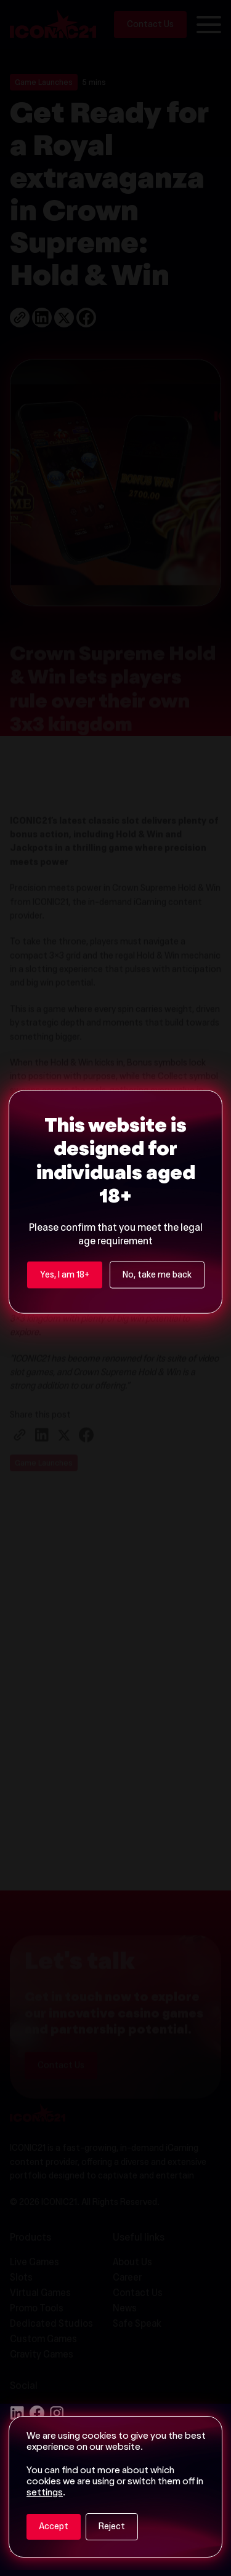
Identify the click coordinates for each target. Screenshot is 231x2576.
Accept (53, 2527)
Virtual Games (40, 2294)
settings (44, 2493)
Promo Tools (36, 2309)
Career (127, 2278)
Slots (21, 2278)
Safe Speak (137, 2324)
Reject (112, 2527)
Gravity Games (41, 2355)
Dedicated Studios (51, 2324)
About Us (132, 2263)
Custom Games (43, 2340)
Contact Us (61, 2084)
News (125, 2309)
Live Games (34, 2263)
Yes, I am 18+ (64, 1063)
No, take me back (157, 1063)
